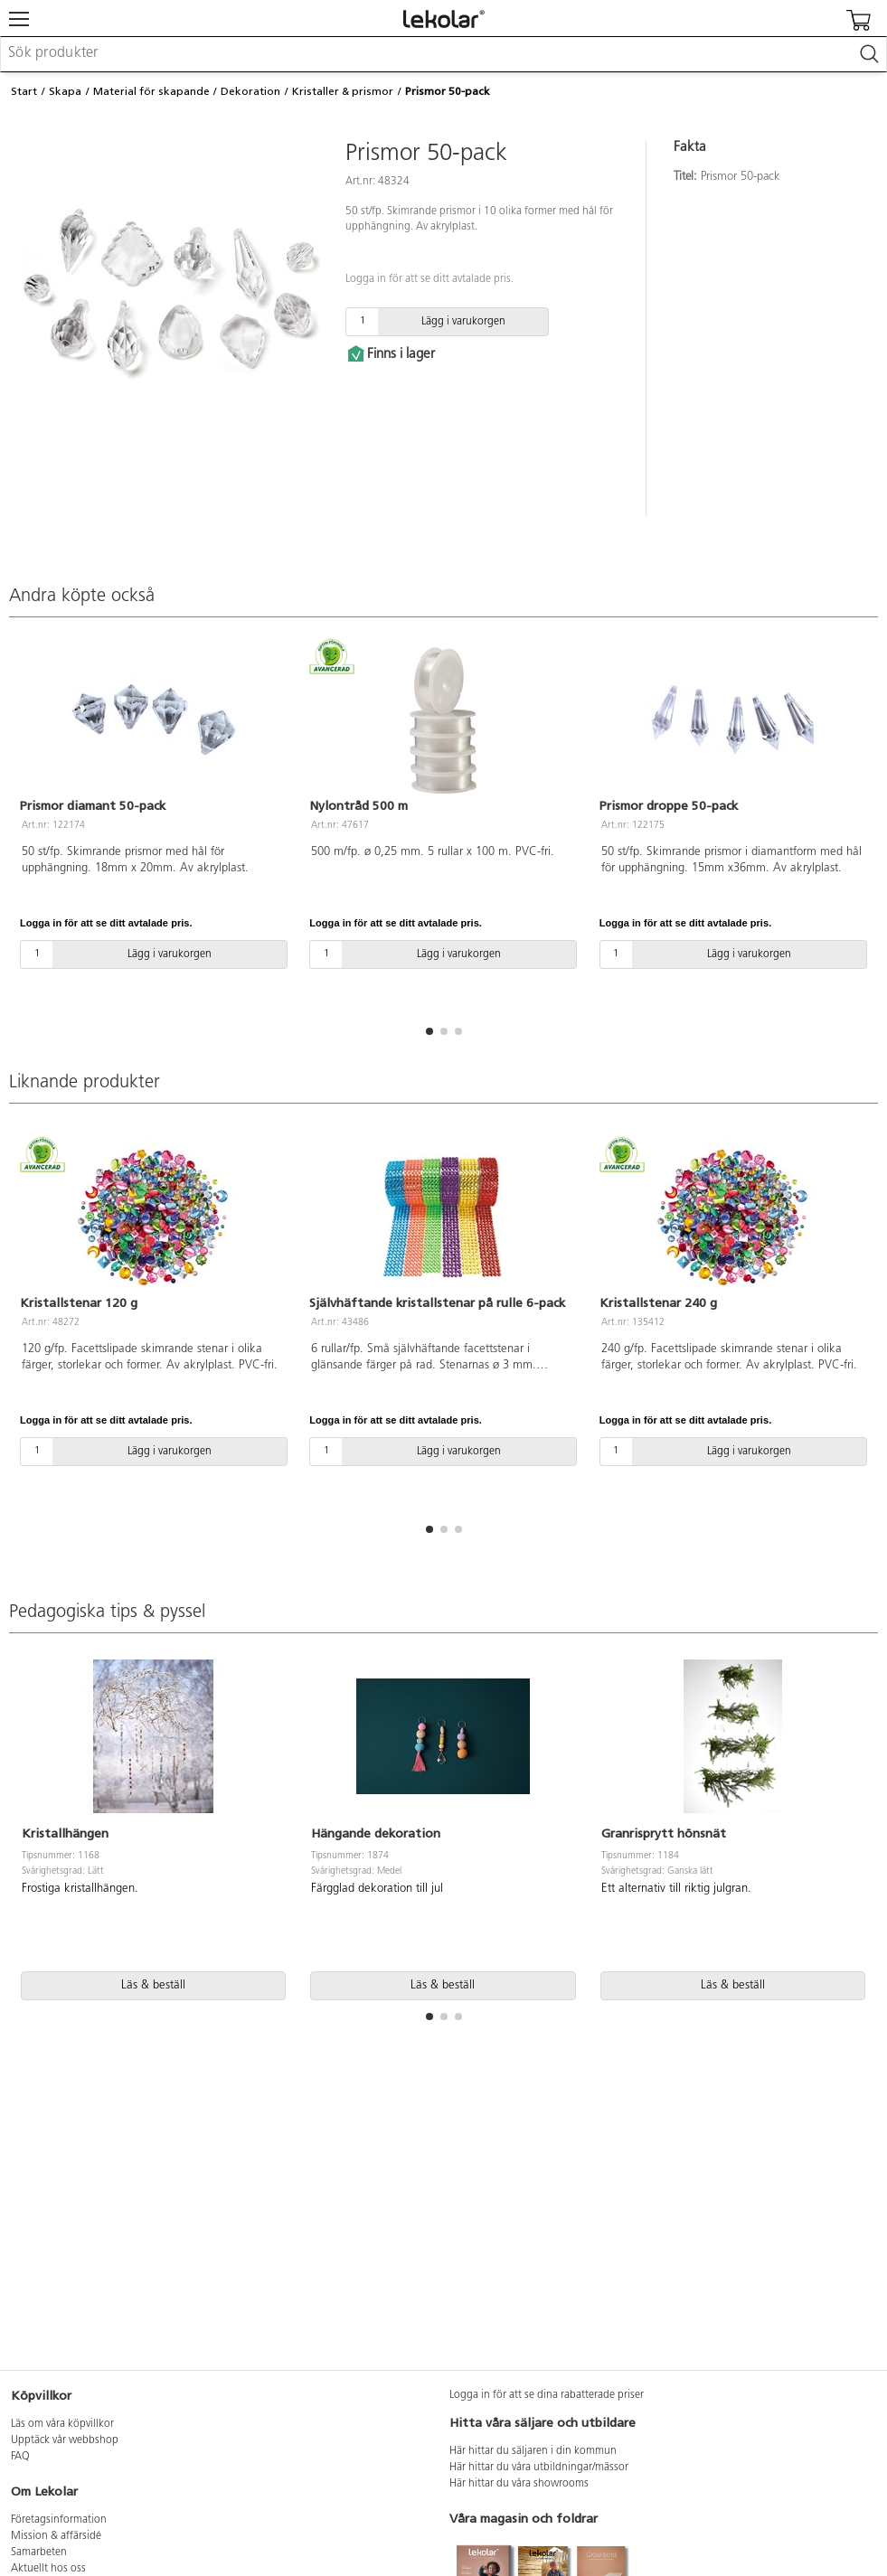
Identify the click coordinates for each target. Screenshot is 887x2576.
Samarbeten (39, 2552)
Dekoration (250, 91)
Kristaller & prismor (342, 91)
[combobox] (443, 54)
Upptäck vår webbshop (64, 2440)
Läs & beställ (153, 1985)
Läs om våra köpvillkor (62, 2424)
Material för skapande (151, 91)
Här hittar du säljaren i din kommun (533, 2451)
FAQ (20, 2456)
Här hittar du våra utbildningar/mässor (538, 2467)
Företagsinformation (59, 2520)
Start (24, 91)
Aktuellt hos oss (48, 2568)
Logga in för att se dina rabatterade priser (546, 2395)
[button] (429, 1031)
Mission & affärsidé (56, 2536)
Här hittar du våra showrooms (519, 2483)
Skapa (65, 91)
